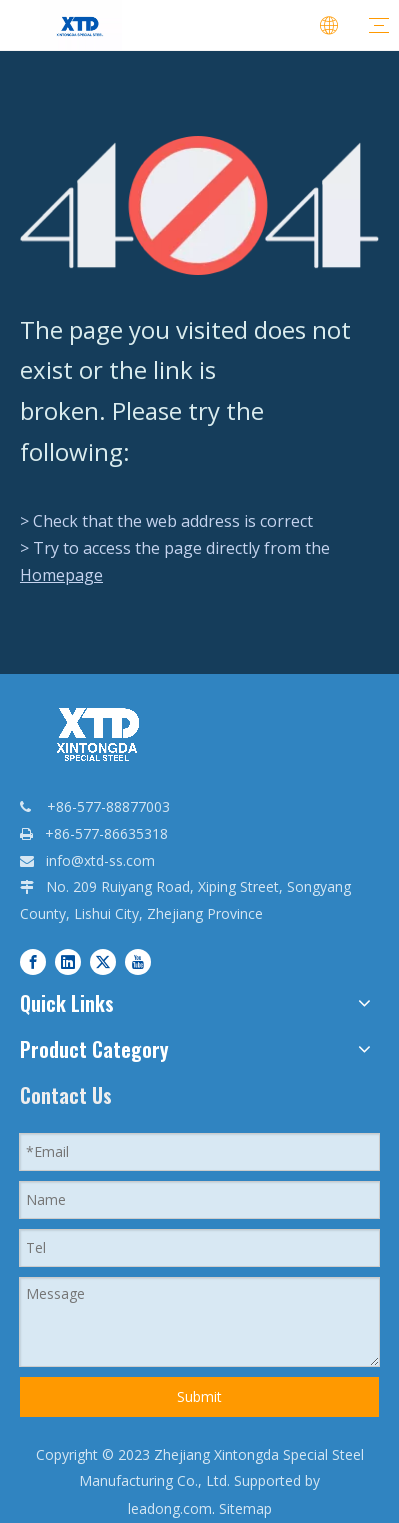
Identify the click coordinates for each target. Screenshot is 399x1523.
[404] (199, 205)
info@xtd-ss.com (100, 860)
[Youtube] (138, 960)
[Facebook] (33, 960)
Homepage (61, 575)
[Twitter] (103, 960)
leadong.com (170, 1508)
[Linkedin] (68, 960)
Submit (199, 1396)
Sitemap (245, 1508)
